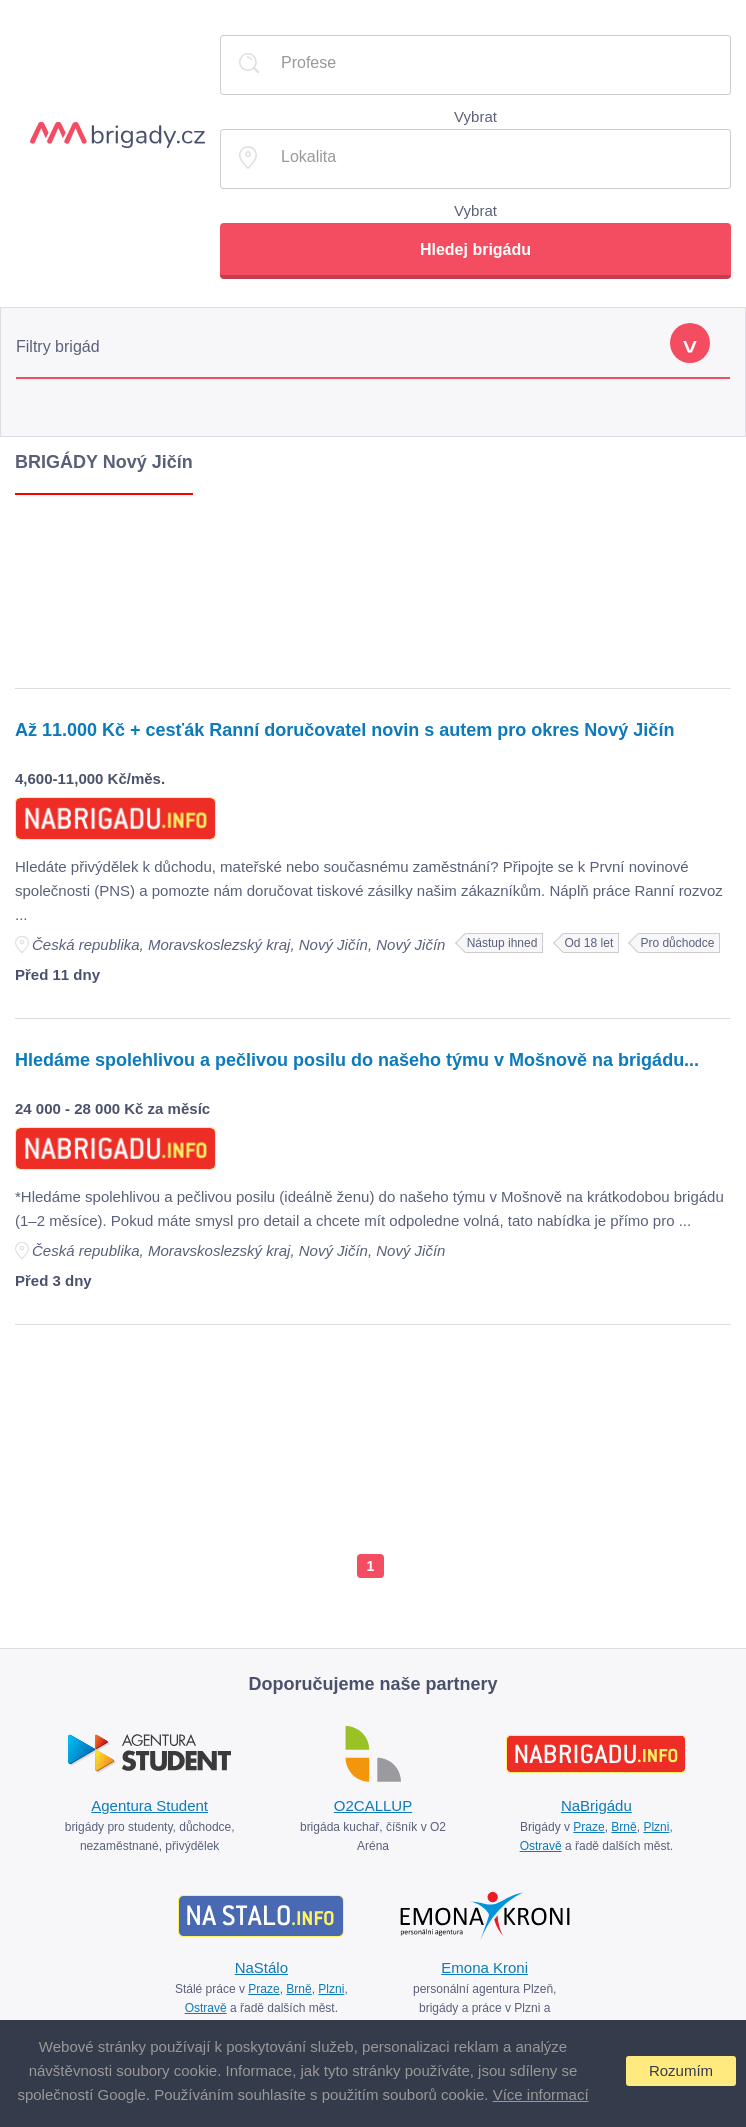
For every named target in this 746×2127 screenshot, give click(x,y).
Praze (588, 1827)
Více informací (541, 2094)
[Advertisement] (373, 586)
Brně (623, 1827)
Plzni (656, 1827)
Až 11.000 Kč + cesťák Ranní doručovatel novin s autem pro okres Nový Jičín (344, 730)
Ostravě (541, 1846)
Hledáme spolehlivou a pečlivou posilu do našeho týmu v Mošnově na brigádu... (357, 1060)
